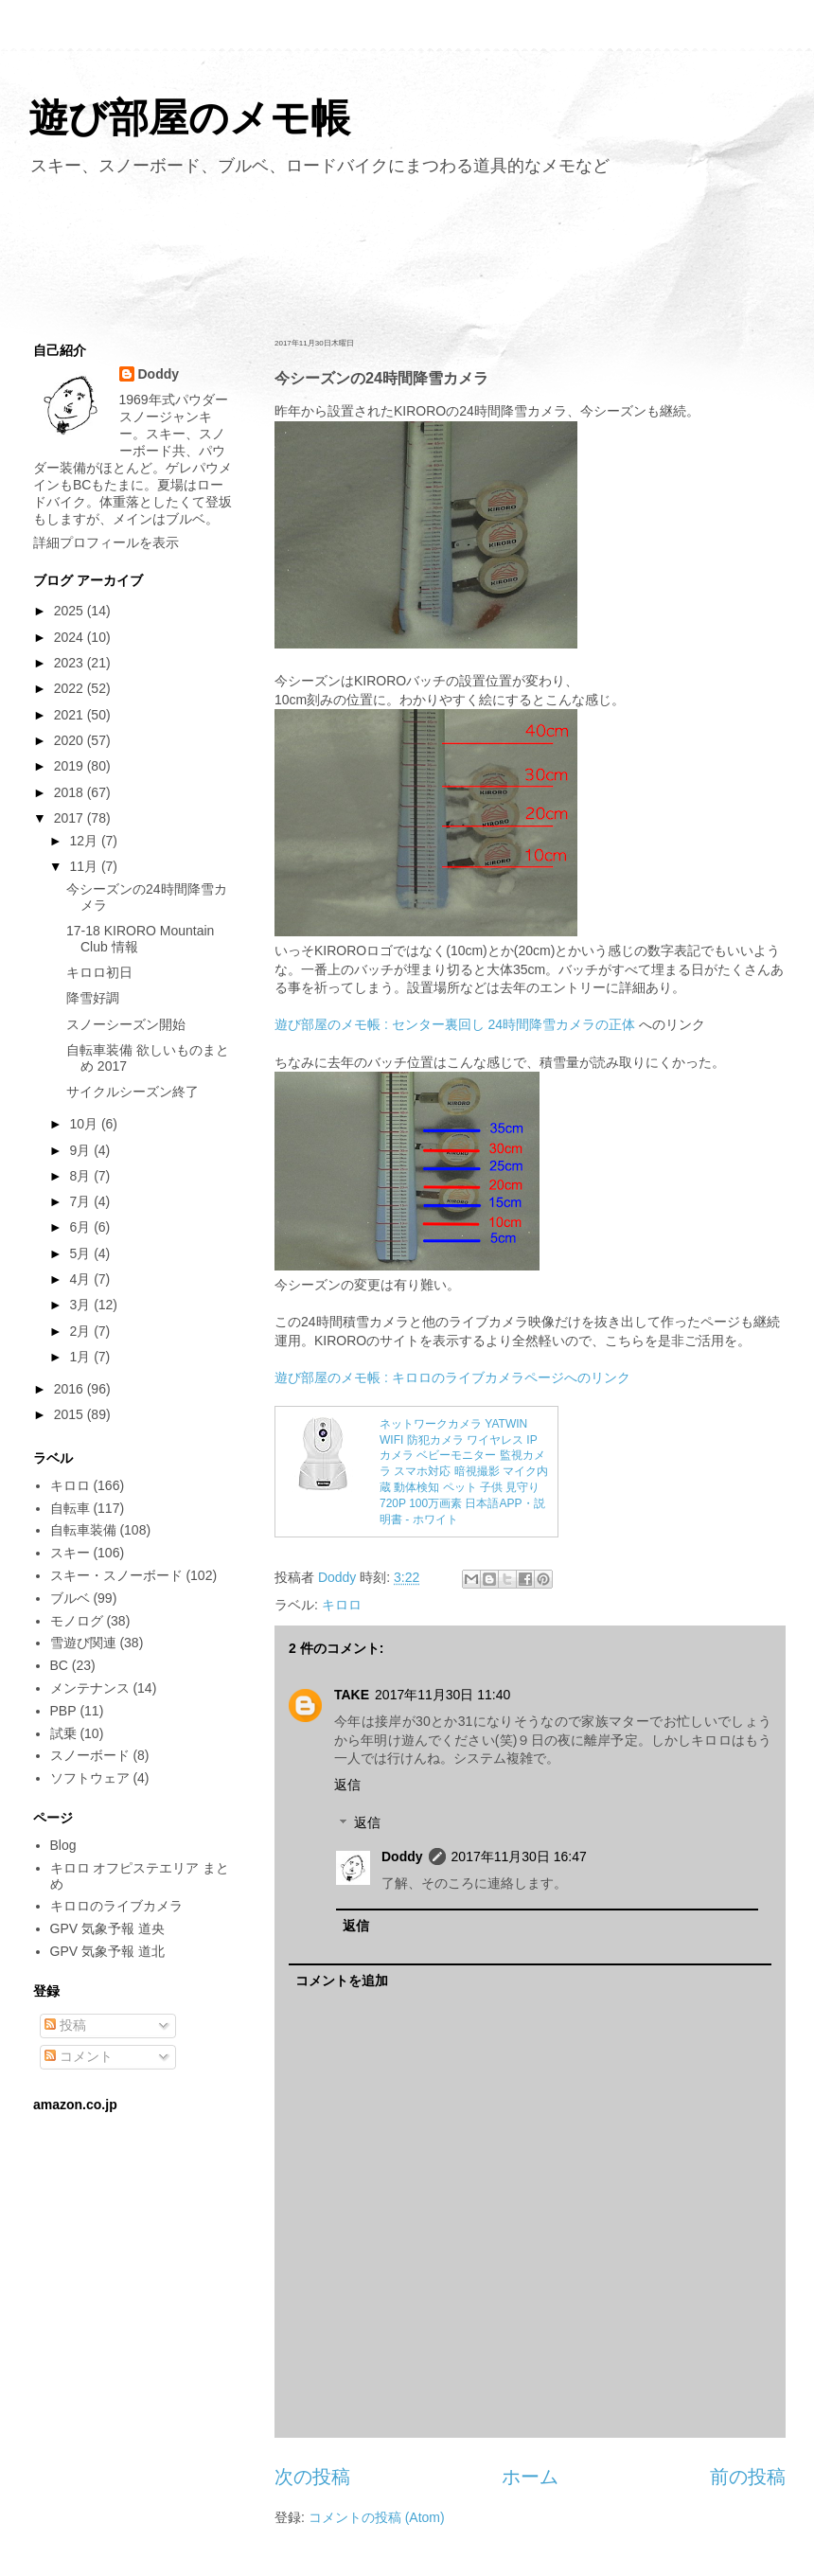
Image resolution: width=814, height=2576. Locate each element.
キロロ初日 (99, 972)
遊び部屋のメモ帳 (189, 118)
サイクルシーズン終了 (132, 1091)
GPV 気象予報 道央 (107, 1928)
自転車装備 (83, 1529)
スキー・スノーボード (116, 1575)
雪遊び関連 (83, 1642)
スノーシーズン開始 (126, 1024)
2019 (70, 765)
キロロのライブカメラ (116, 1905)
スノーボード (90, 1755)
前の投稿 (748, 2476)
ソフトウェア (90, 1777)
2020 (70, 740)
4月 (81, 1279)
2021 (70, 714)
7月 (81, 1201)
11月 (84, 866)
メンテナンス (90, 1688)
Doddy (402, 1856)
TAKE (351, 1694)
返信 (347, 1784)
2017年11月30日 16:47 (519, 1856)
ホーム (530, 2476)
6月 (81, 1227)
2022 (70, 688)
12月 (84, 840)
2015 (70, 1414)
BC (59, 1665)
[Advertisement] (407, 253)
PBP (63, 1710)
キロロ (342, 1604)
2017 (70, 818)
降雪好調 (92, 997)
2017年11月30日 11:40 (442, 1694)
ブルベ (70, 1598)
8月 (81, 1175)
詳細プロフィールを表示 (106, 542)
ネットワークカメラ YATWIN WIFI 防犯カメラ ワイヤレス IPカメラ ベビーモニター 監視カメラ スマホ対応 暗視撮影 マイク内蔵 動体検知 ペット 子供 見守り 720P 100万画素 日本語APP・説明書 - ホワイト (464, 1471)
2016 (70, 1388)
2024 (70, 637)
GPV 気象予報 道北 (107, 1951)
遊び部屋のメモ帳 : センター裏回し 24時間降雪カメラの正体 (454, 1024)
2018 (70, 792)
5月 (81, 1253)
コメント (78, 2056)
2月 (81, 1331)
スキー (70, 1552)
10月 (84, 1123)
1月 (81, 1356)
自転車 (70, 1508)
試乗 (63, 1733)
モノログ (76, 1620)
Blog (63, 1845)
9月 (81, 1150)
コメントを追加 (341, 1980)
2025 (70, 610)
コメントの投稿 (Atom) (377, 2517)
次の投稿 (312, 2476)
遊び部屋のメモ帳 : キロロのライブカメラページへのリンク (452, 1377)
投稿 (65, 2025)
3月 (81, 1304)
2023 (70, 662)
